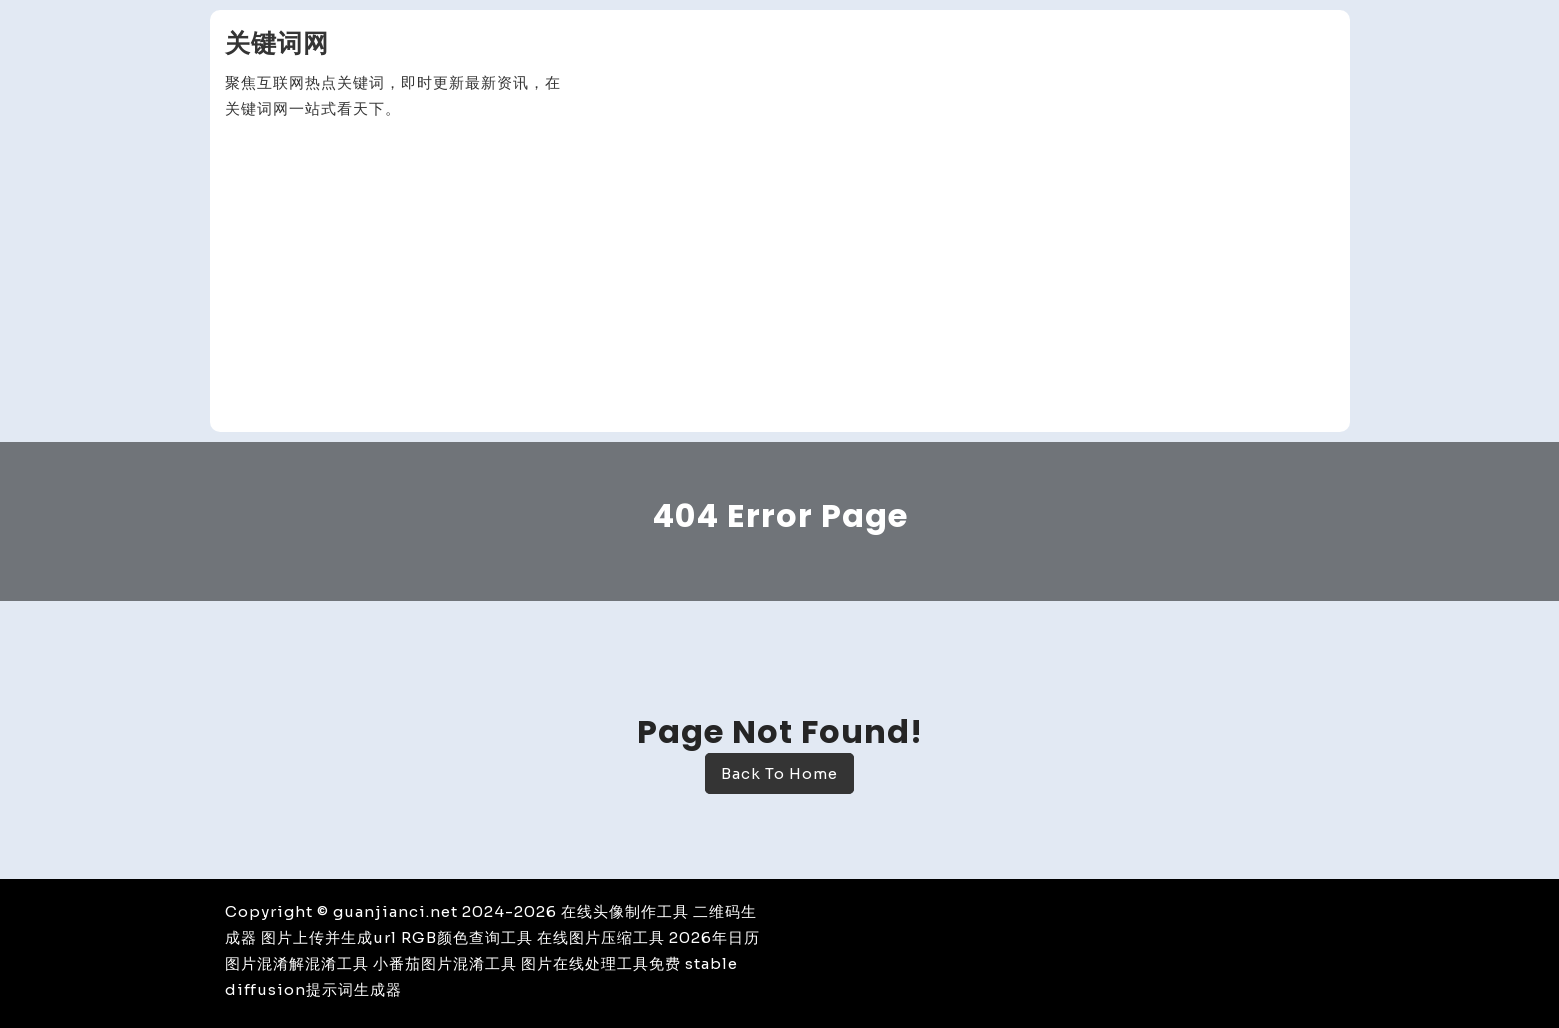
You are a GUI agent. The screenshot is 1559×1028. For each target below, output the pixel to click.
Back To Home (779, 773)
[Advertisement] (780, 277)
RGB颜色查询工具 (467, 937)
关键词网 (277, 43)
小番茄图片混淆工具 (445, 963)
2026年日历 (714, 937)
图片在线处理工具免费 (601, 963)
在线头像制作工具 (625, 911)
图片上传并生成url (329, 937)
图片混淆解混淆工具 (297, 963)
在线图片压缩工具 (601, 937)
